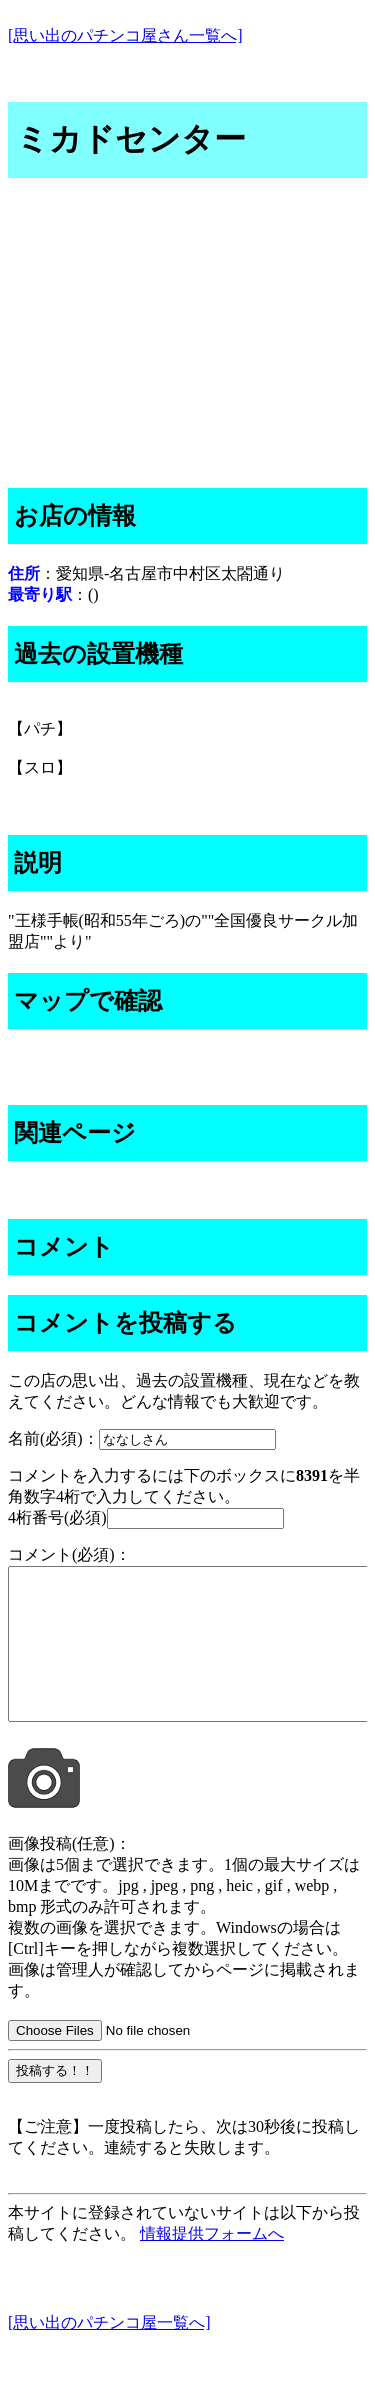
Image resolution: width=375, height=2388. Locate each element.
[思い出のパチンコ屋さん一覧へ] (125, 35)
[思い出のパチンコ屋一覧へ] (109, 2352)
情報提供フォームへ (212, 2263)
